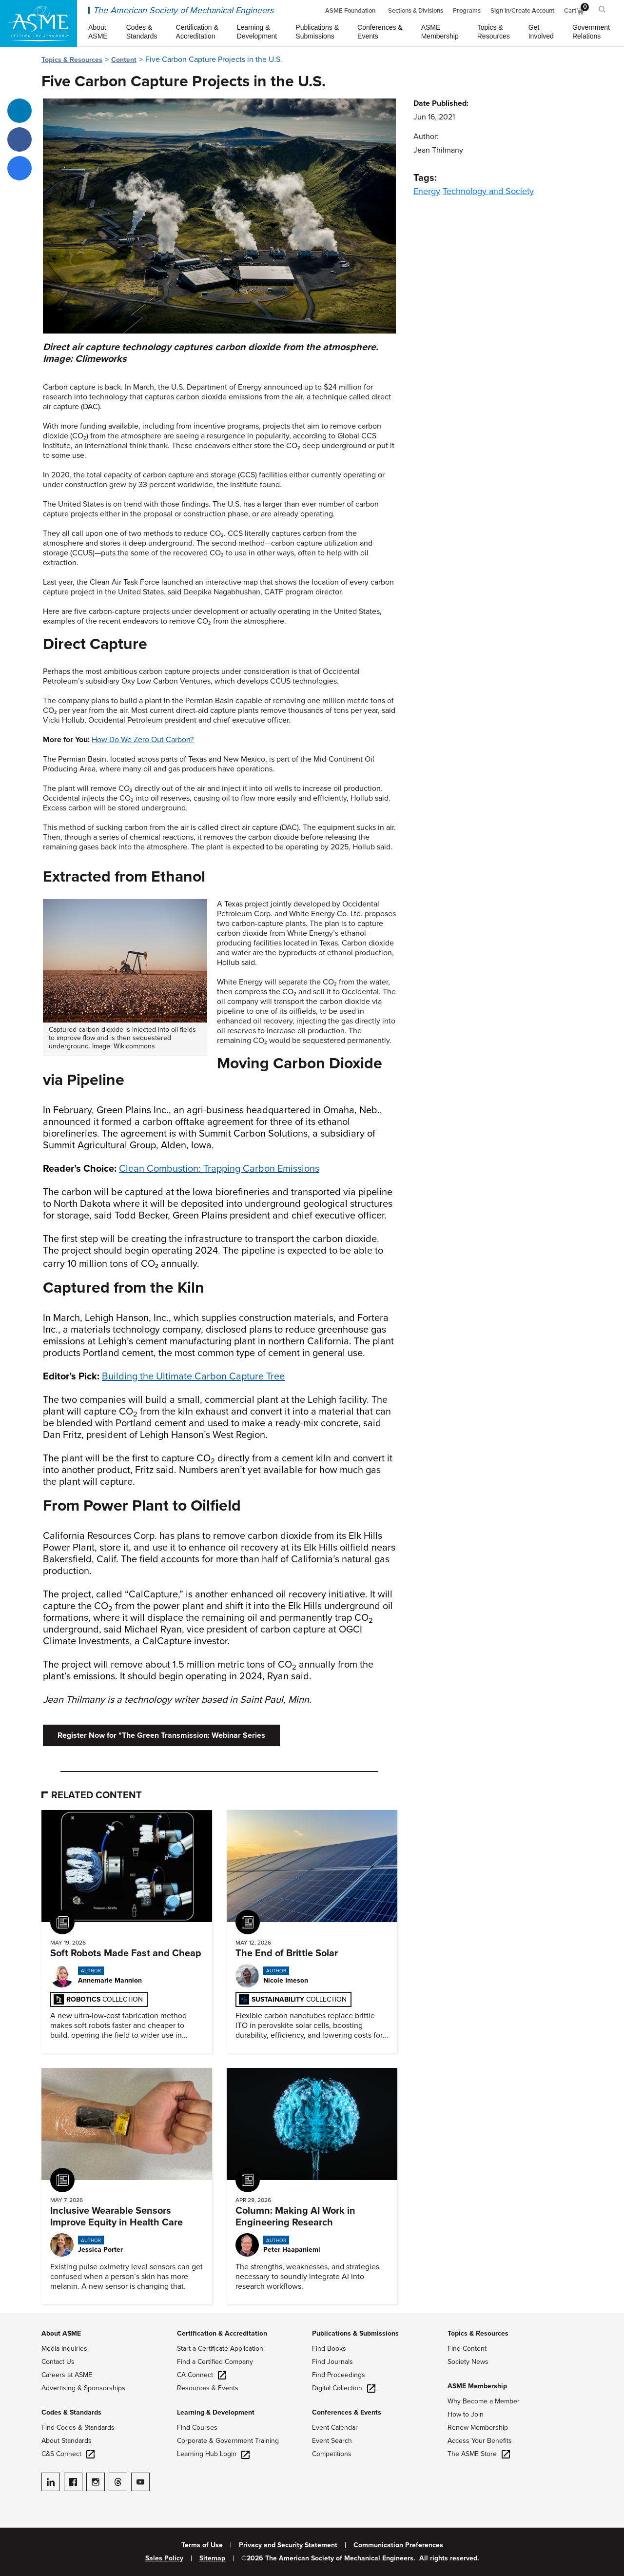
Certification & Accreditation (222, 2333)
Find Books (329, 2348)
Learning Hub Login (213, 2454)
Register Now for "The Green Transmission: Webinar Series (161, 1735)
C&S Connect (68, 2454)
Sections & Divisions (415, 11)
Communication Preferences (398, 2545)
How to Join (466, 2414)
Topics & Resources (71, 60)
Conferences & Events (346, 2412)
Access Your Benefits (480, 2441)
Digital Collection (343, 2388)
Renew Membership (478, 2427)
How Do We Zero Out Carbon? (143, 740)
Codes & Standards (71, 2412)
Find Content (467, 2348)
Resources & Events (207, 2388)
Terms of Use (202, 2545)
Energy (426, 191)
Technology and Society (488, 191)
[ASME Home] (38, 23)
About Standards (66, 2441)
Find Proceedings (338, 2375)
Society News (468, 2362)
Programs (467, 11)
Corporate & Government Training (228, 2441)
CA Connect (201, 2375)
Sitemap (212, 2558)
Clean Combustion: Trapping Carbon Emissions (219, 1169)
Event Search (332, 2441)
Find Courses (197, 2427)
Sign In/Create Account (522, 11)
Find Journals (332, 2362)
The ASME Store (479, 2454)
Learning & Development (215, 2412)
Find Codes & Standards (78, 2427)
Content (123, 60)
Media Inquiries (64, 2348)
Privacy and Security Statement (288, 2545)
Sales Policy (164, 2558)
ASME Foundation (350, 11)
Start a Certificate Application (220, 2348)
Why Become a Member (484, 2401)
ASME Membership (477, 2386)
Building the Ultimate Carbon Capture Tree (193, 1376)
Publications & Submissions (355, 2333)
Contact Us (58, 2362)
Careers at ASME (66, 2375)
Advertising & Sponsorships (83, 2388)
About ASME (61, 2333)
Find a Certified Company (215, 2362)
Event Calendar (335, 2427)
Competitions (331, 2454)
